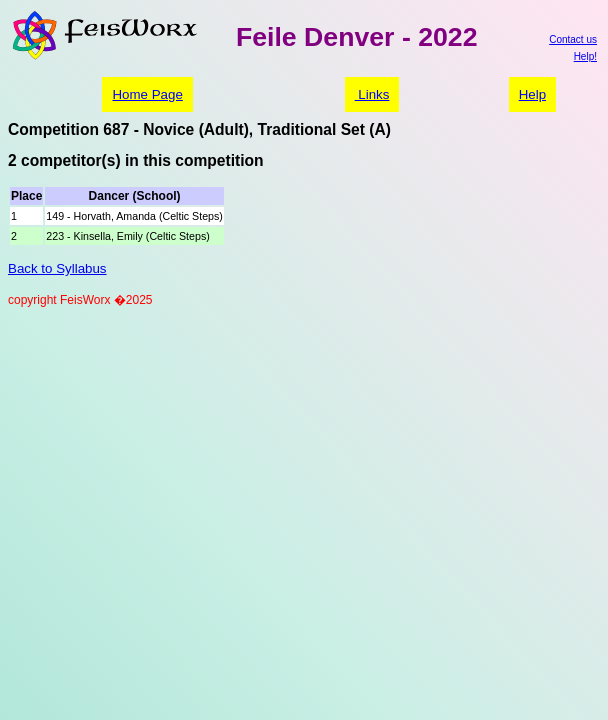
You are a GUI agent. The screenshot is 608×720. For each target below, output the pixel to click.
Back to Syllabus (57, 268)
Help (532, 94)
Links (372, 94)
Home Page (147, 94)
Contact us (573, 39)
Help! (585, 56)
